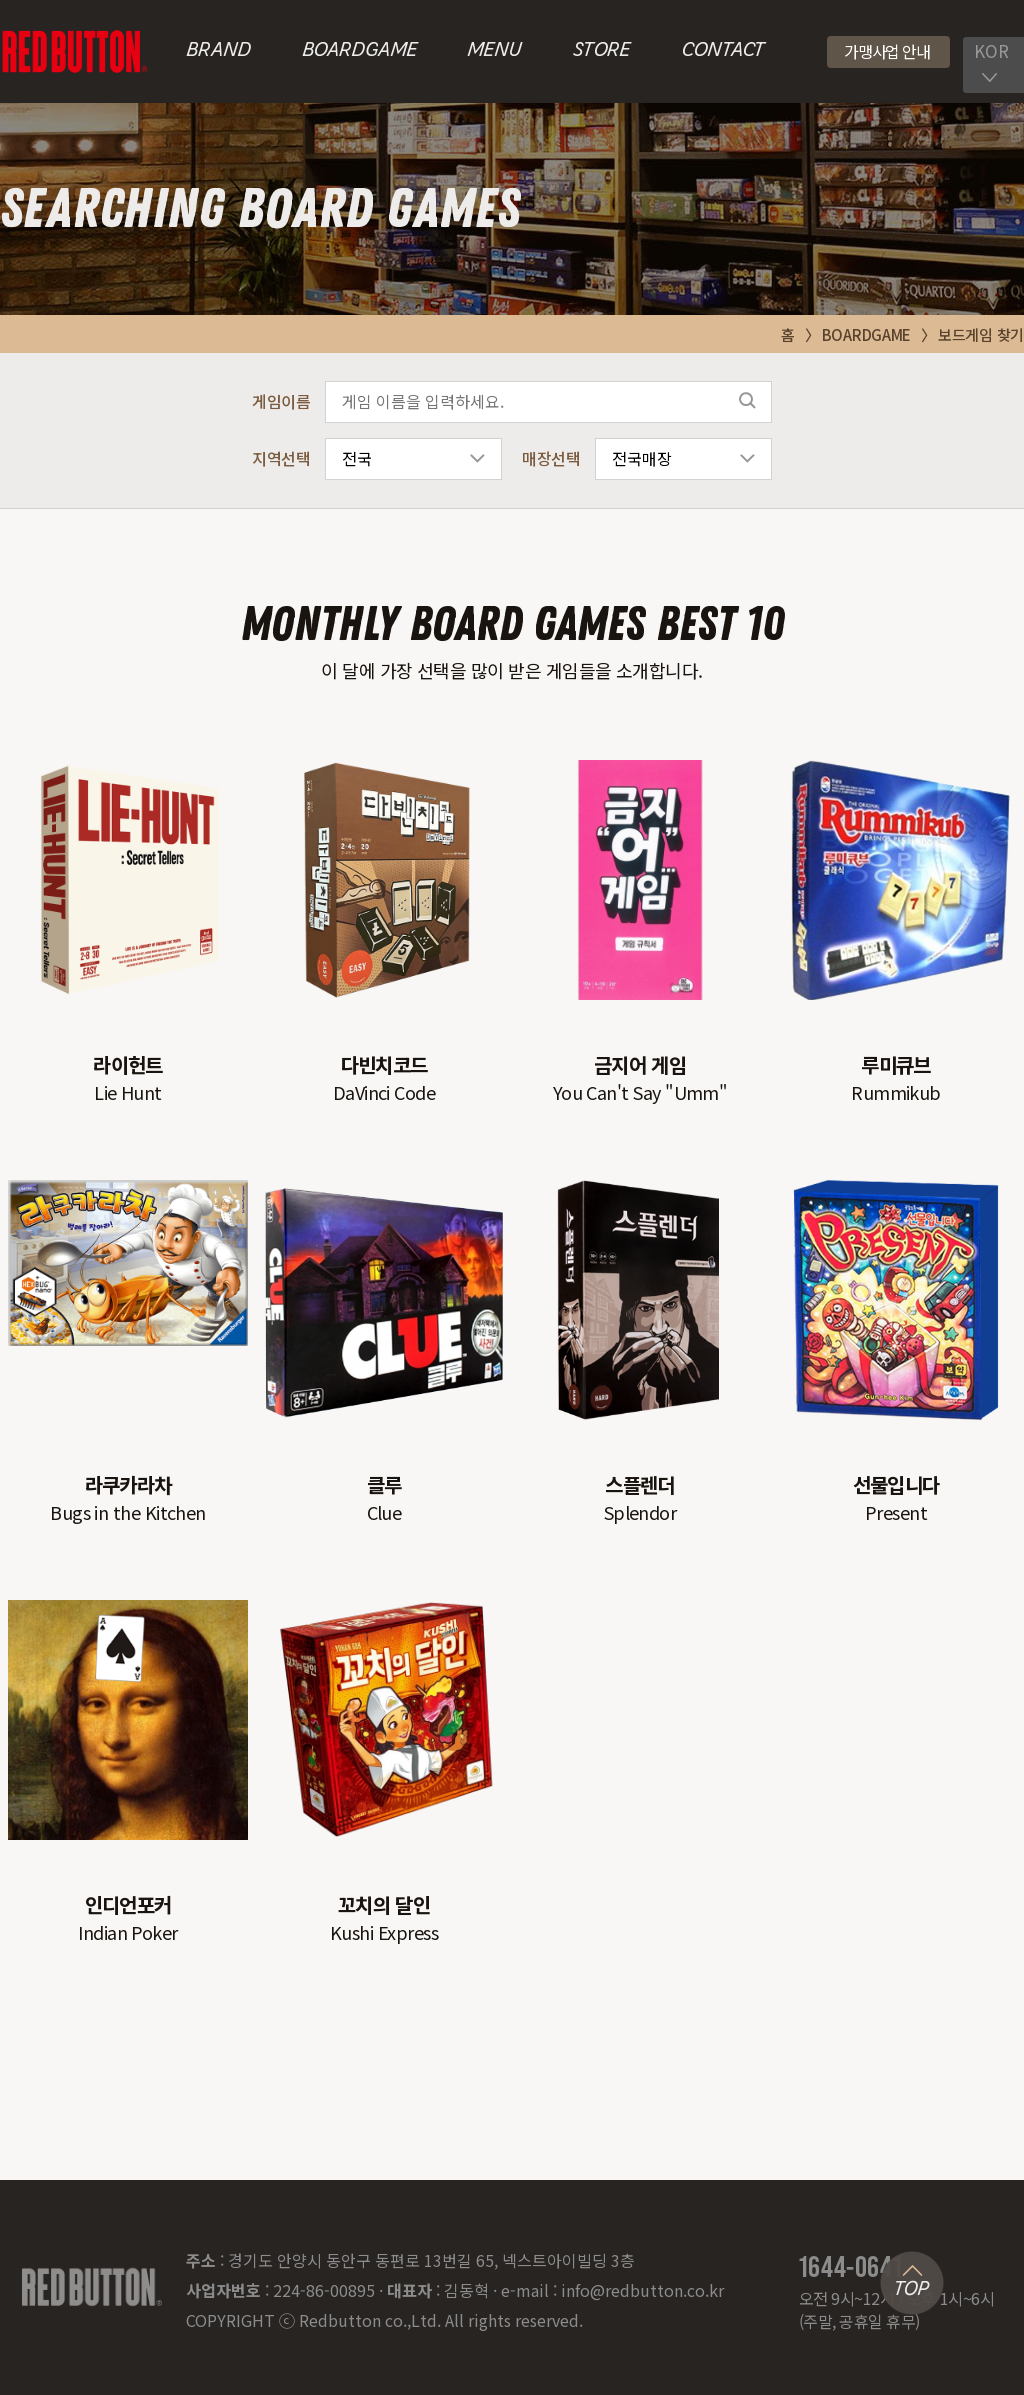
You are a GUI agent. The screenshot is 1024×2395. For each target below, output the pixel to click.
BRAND (218, 51)
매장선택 (551, 458)
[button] (888, 52)
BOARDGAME (359, 51)
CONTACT (722, 51)
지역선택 (281, 458)
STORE (601, 51)
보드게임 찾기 (981, 334)
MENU (494, 51)
